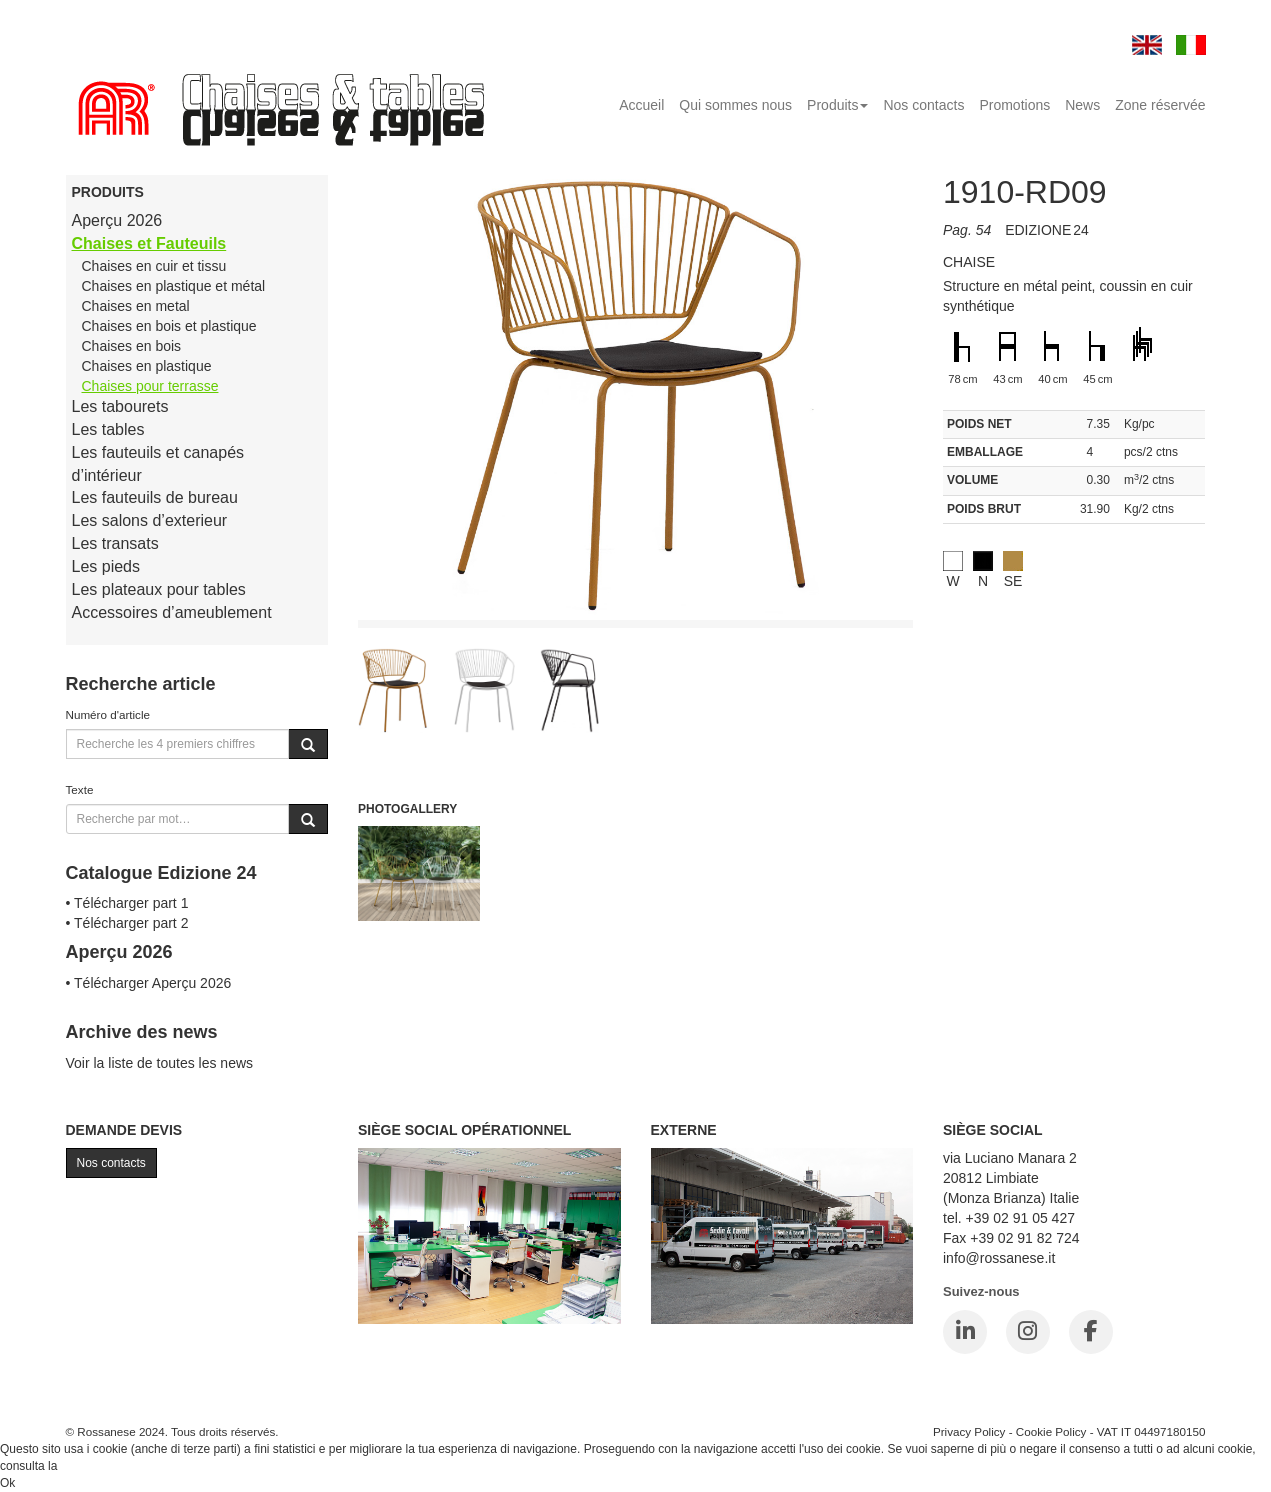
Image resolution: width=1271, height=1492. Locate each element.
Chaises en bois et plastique (169, 326)
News (1082, 105)
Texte (80, 789)
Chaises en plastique (147, 366)
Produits (837, 105)
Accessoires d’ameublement (172, 612)
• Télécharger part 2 (127, 923)
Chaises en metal (136, 306)
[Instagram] (1028, 1332)
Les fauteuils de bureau (155, 497)
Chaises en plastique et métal (174, 286)
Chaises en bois (132, 346)
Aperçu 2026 (117, 220)
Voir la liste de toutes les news (160, 1063)
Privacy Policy (969, 1431)
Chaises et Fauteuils (149, 243)
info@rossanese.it (999, 1258)
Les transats (115, 543)
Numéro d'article (108, 714)
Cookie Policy (1051, 1431)
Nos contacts (923, 105)
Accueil (641, 105)
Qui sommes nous (735, 105)
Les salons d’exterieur (150, 520)
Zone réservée (1160, 105)
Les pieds (106, 566)
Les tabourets (120, 406)
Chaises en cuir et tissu (154, 266)
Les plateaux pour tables (159, 589)
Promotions (1014, 105)
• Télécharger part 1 (127, 903)
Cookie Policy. (98, 1466)
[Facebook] (1091, 1332)
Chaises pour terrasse (150, 386)
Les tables (108, 429)
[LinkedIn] (965, 1332)
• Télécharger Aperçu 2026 (149, 983)
